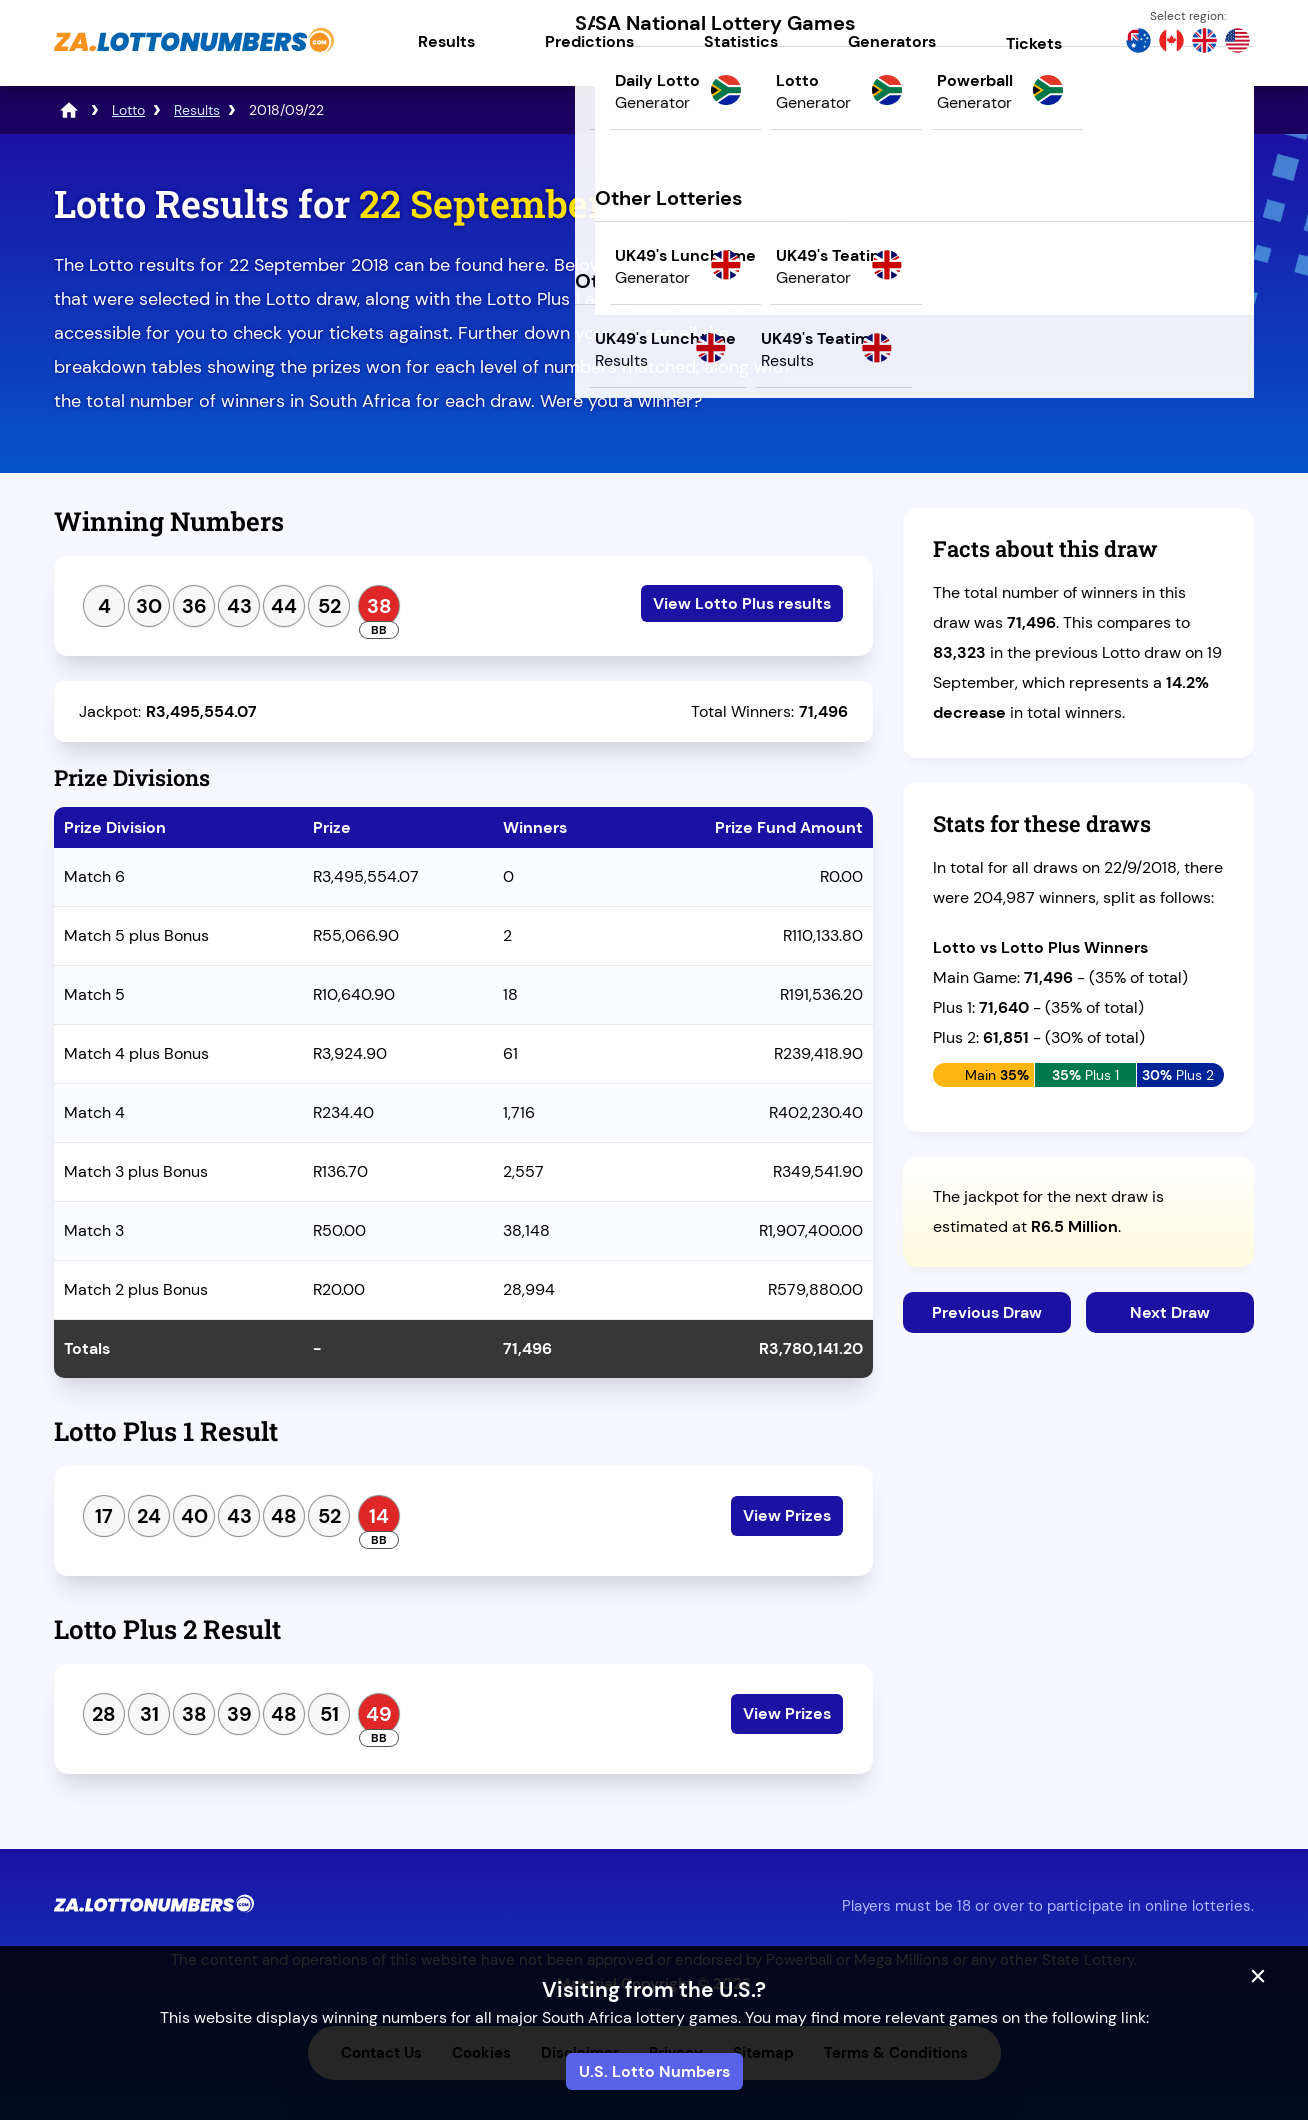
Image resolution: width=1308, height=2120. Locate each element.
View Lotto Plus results (742, 603)
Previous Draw (987, 1312)
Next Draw (1170, 1312)
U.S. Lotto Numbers (654, 2071)
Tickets (1034, 43)
